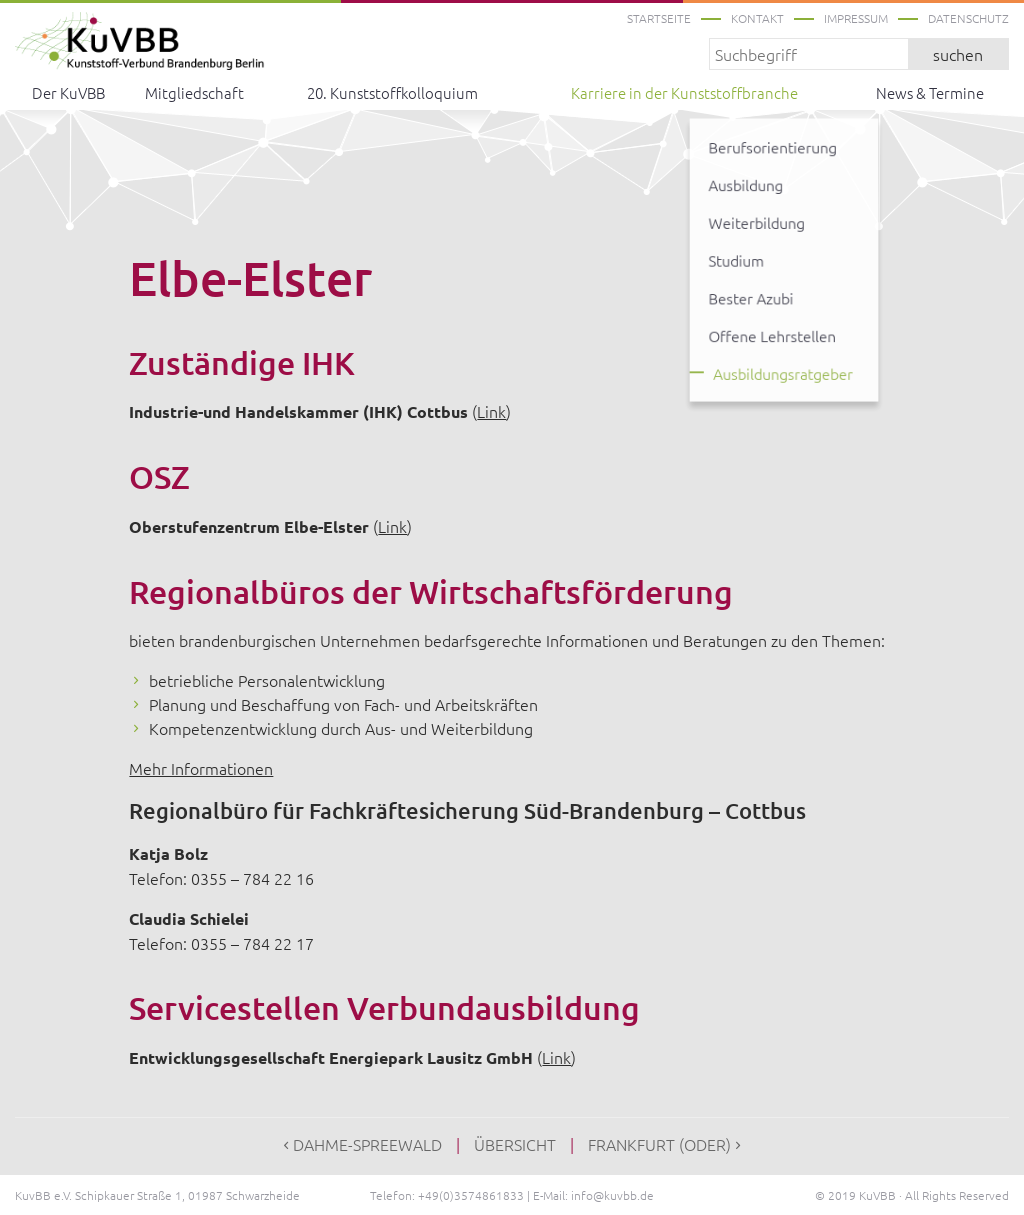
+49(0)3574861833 (471, 1195)
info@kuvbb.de (612, 1195)
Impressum (856, 18)
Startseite (659, 18)
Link (491, 411)
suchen (958, 54)
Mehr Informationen (201, 768)
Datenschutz (968, 18)
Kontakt (757, 18)
